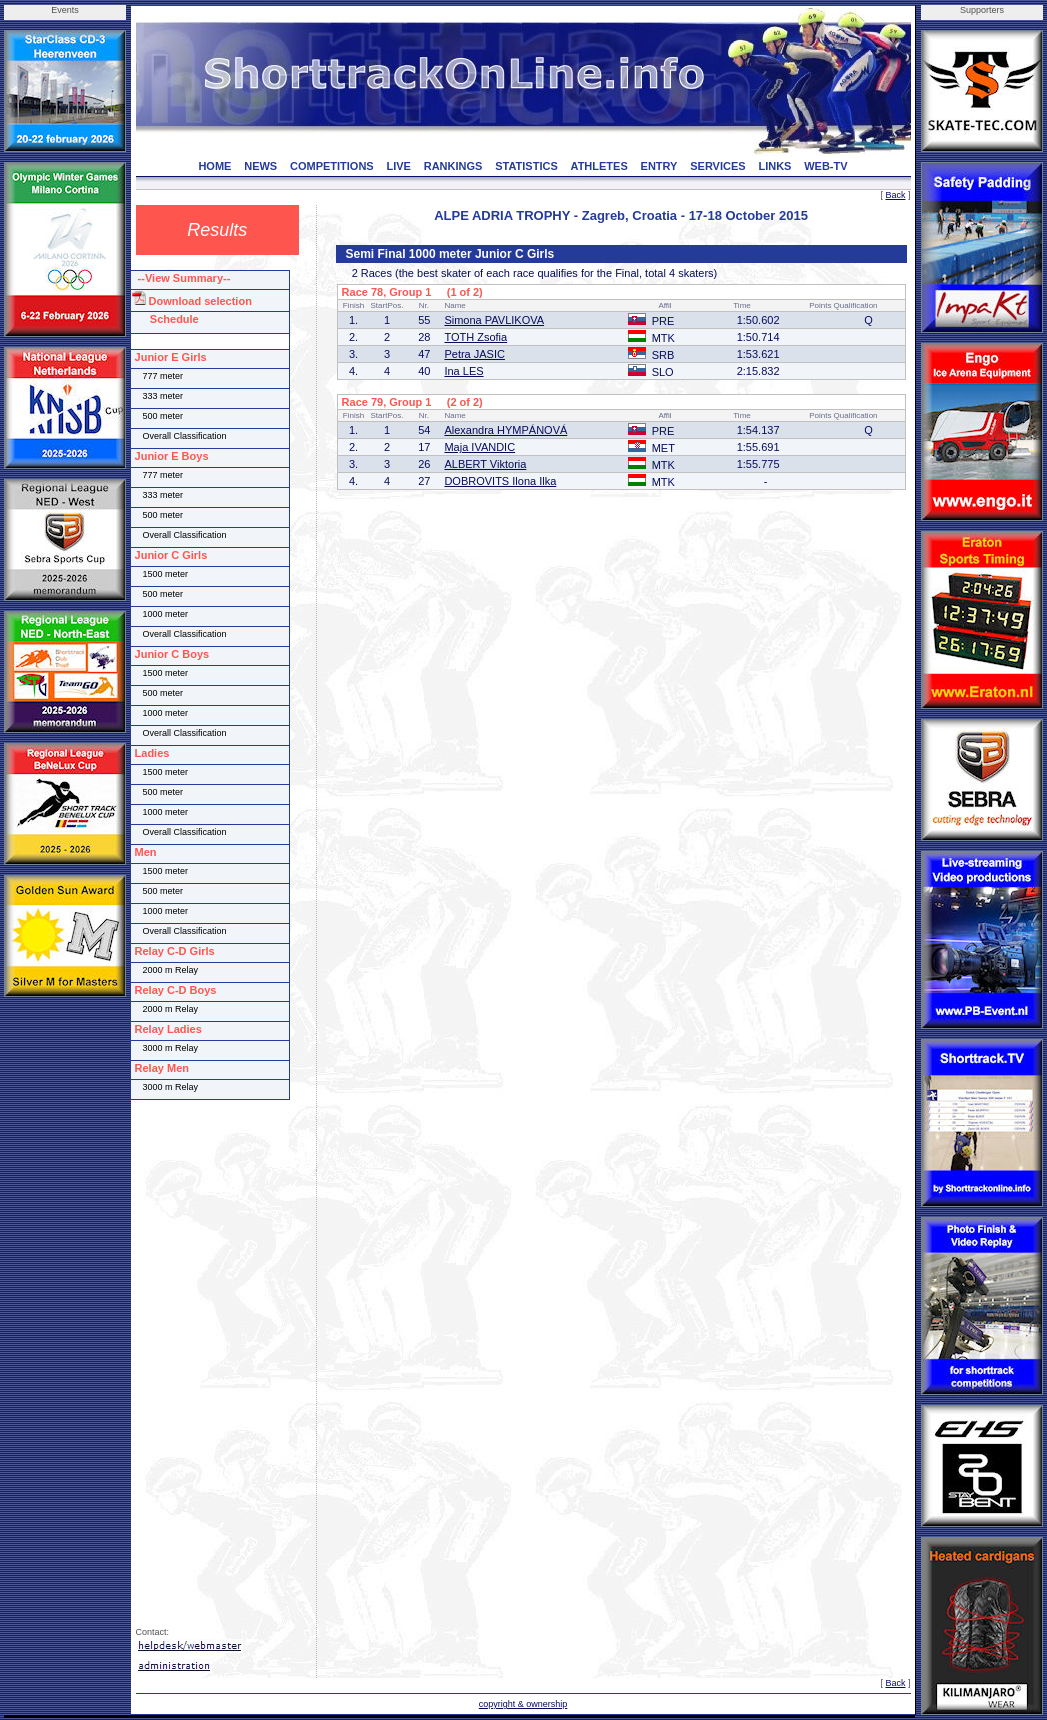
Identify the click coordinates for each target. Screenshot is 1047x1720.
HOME (214, 166)
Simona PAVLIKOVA (494, 320)
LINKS (774, 166)
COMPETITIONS (332, 166)
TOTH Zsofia (475, 337)
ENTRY (659, 166)
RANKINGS (453, 166)
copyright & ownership (523, 1704)
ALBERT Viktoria (485, 464)
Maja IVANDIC (479, 447)
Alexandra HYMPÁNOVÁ (505, 430)
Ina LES (463, 371)
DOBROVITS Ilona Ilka (500, 481)
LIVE (399, 166)
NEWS (260, 166)
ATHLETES (599, 166)
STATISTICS (526, 166)
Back (895, 195)
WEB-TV (825, 166)
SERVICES (717, 166)
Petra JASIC (474, 354)
